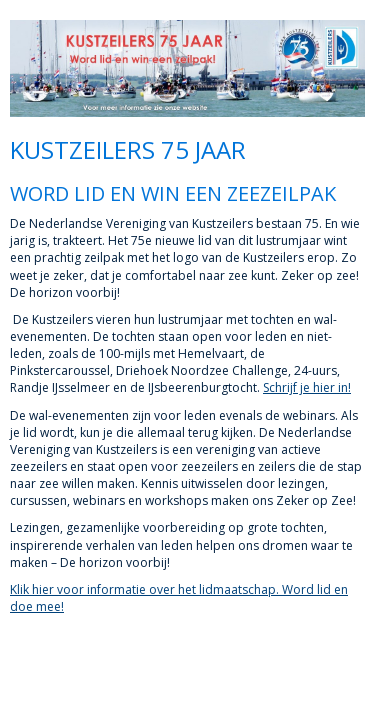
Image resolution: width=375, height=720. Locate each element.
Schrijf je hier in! (307, 387)
